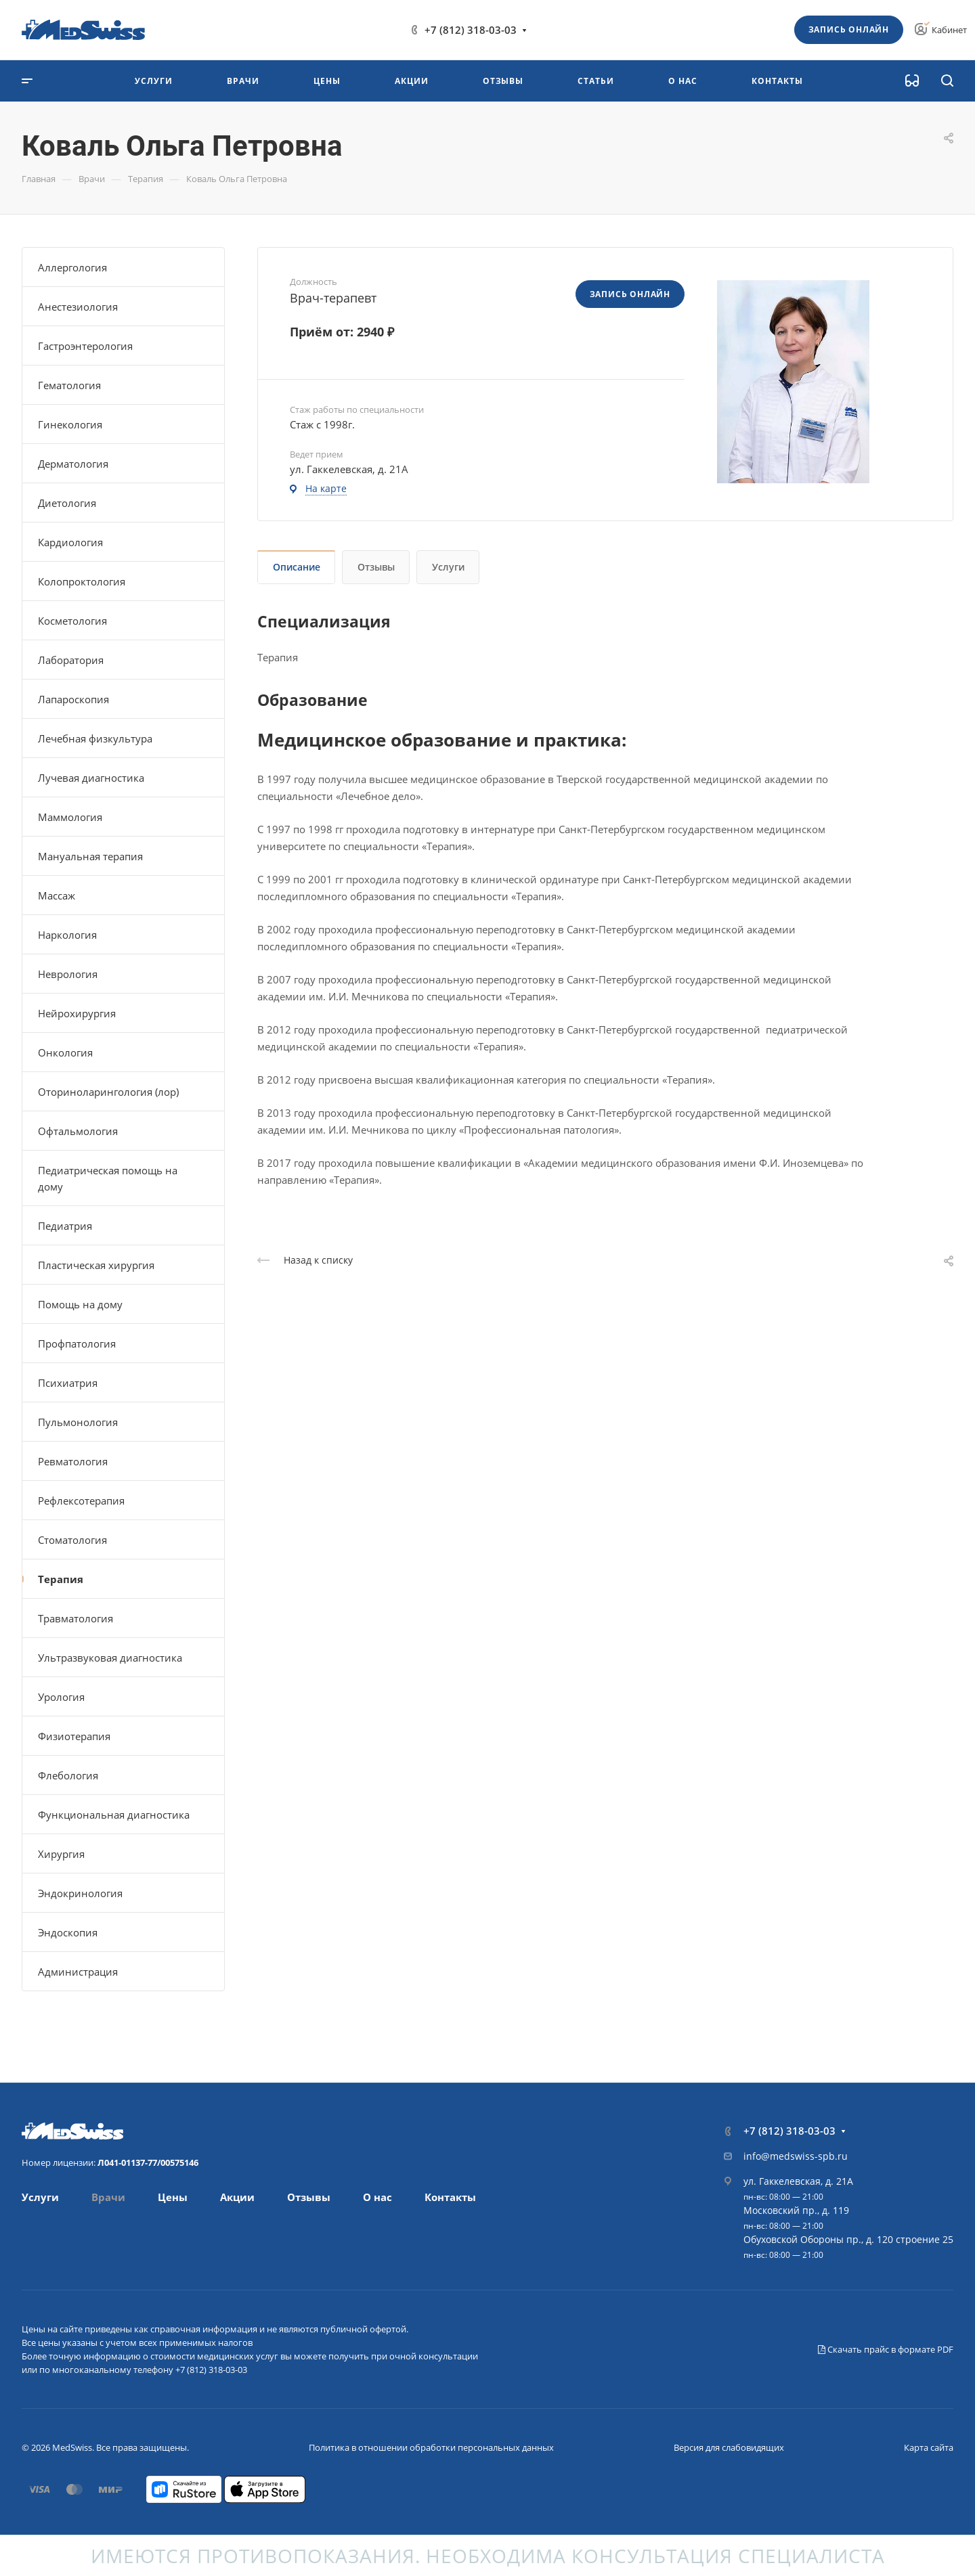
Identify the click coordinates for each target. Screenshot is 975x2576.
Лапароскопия (73, 699)
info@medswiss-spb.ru (795, 2156)
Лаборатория (71, 660)
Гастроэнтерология (85, 346)
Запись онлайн (848, 29)
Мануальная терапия (90, 856)
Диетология (67, 503)
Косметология (72, 620)
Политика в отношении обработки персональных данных (431, 2447)
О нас (377, 2197)
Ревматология (73, 1461)
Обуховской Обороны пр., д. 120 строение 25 (848, 2239)
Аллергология (72, 267)
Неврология (68, 974)
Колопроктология (81, 581)
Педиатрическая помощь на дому (107, 1178)
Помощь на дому (80, 1304)
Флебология (68, 1775)
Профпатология (77, 1343)
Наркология (67, 934)
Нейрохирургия (77, 1013)
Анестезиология (78, 306)
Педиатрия (65, 1226)
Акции (237, 2197)
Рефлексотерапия (81, 1500)
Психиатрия (68, 1383)
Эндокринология (80, 1893)
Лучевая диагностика (91, 777)
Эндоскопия (68, 1932)
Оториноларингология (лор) (108, 1091)
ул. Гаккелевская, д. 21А (798, 2181)
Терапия (60, 1579)
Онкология (65, 1052)
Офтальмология (78, 1131)
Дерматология (73, 463)
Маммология (70, 817)
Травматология (75, 1618)
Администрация (78, 1971)
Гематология (69, 385)
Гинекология (70, 424)
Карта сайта (928, 2447)
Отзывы (376, 566)
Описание (296, 566)
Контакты (450, 2197)
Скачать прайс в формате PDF (885, 2349)
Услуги (448, 566)
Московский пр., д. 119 (796, 2210)
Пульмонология (78, 1422)
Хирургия (61, 1854)
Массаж (56, 895)
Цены (173, 2197)
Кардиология (70, 542)
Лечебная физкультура (95, 738)
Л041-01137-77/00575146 (148, 2162)
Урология (61, 1697)
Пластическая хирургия (96, 1265)
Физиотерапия (74, 1736)
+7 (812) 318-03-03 (471, 30)
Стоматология (72, 1540)
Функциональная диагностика (114, 1814)
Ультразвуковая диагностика (110, 1657)
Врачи (108, 2197)
